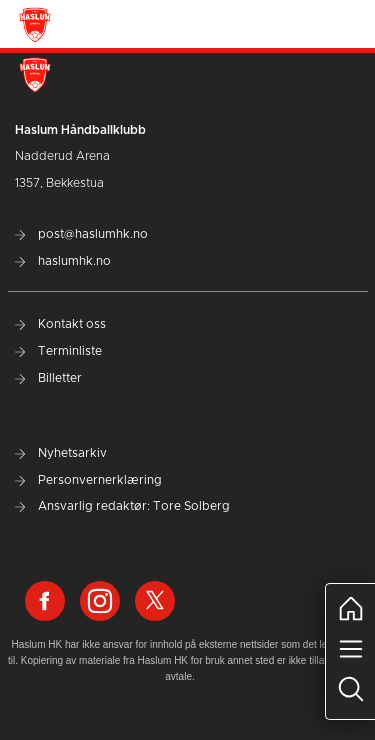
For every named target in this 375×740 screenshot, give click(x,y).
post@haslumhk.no (81, 234)
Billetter (48, 378)
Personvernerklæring (88, 480)
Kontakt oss (60, 324)
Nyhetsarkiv (61, 453)
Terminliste (58, 351)
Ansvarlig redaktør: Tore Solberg (122, 506)
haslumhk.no (63, 261)
